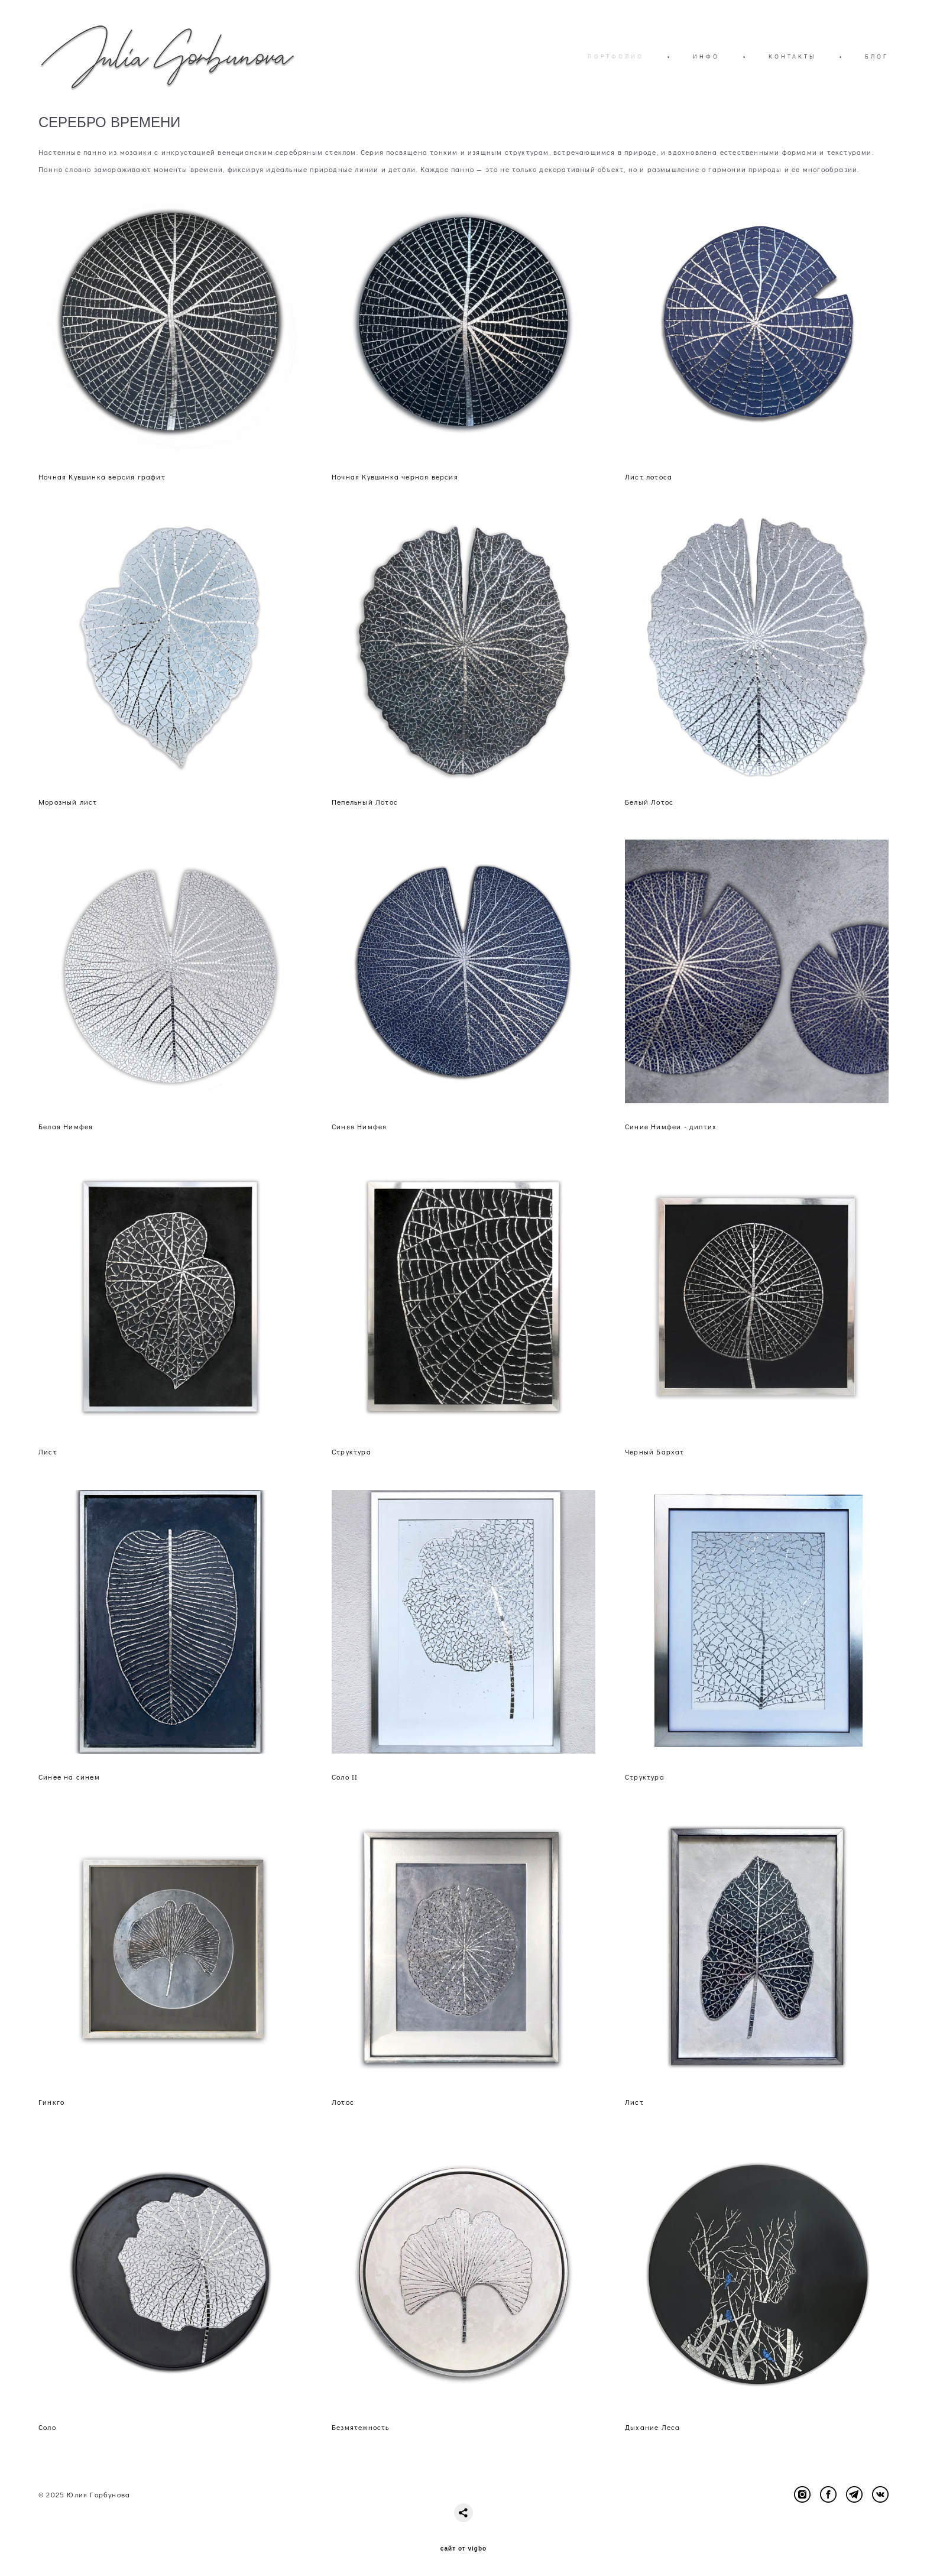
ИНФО (706, 56)
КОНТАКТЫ (792, 56)
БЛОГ (877, 56)
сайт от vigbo (463, 2549)
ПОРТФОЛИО (616, 56)
